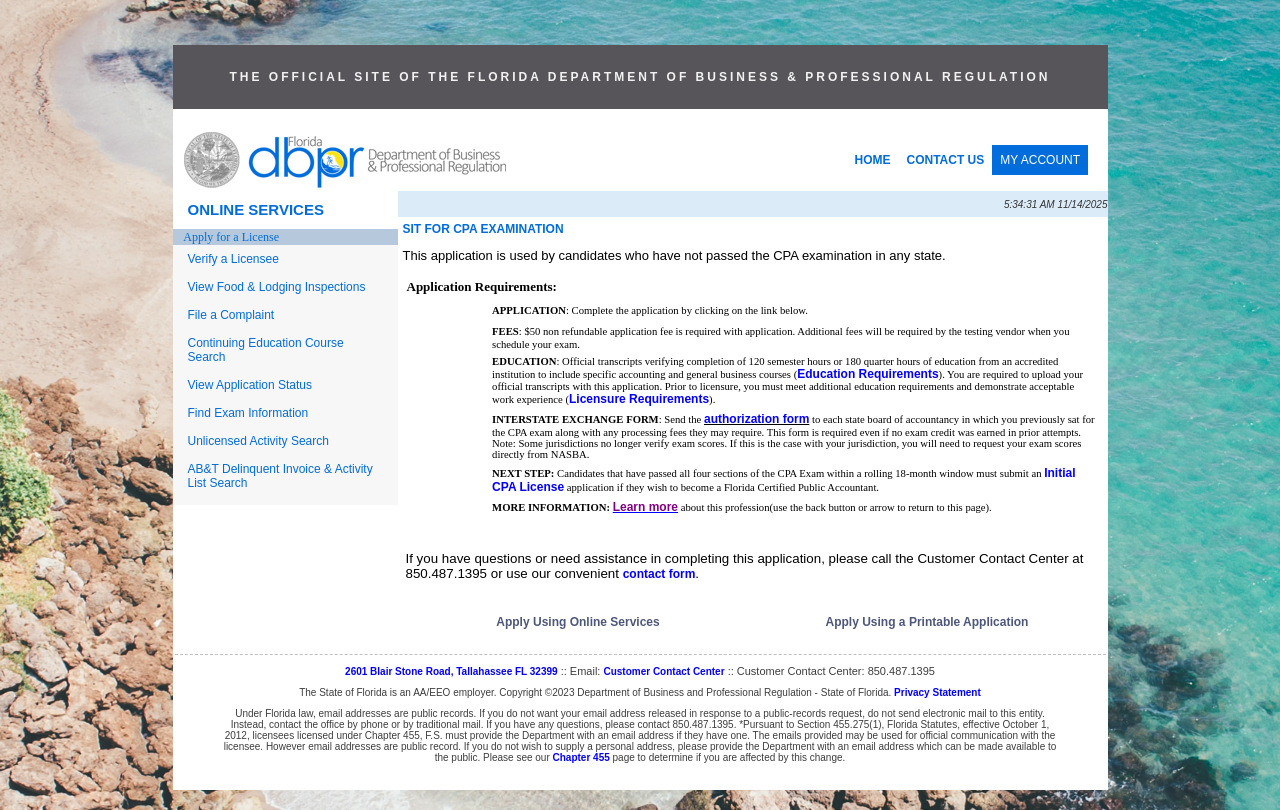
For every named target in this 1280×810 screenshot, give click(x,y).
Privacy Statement (937, 692)
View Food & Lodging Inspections (277, 287)
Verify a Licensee (233, 259)
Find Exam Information (248, 413)
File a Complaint (231, 315)
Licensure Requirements (639, 399)
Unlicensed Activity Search (258, 441)
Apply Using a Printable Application (927, 622)
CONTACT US (946, 160)
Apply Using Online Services (577, 622)
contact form (659, 574)
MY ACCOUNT (1040, 160)
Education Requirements (867, 374)
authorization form (756, 419)
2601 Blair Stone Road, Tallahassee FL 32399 (451, 671)
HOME (873, 160)
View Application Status (250, 385)
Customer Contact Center (663, 671)
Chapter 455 (581, 757)
